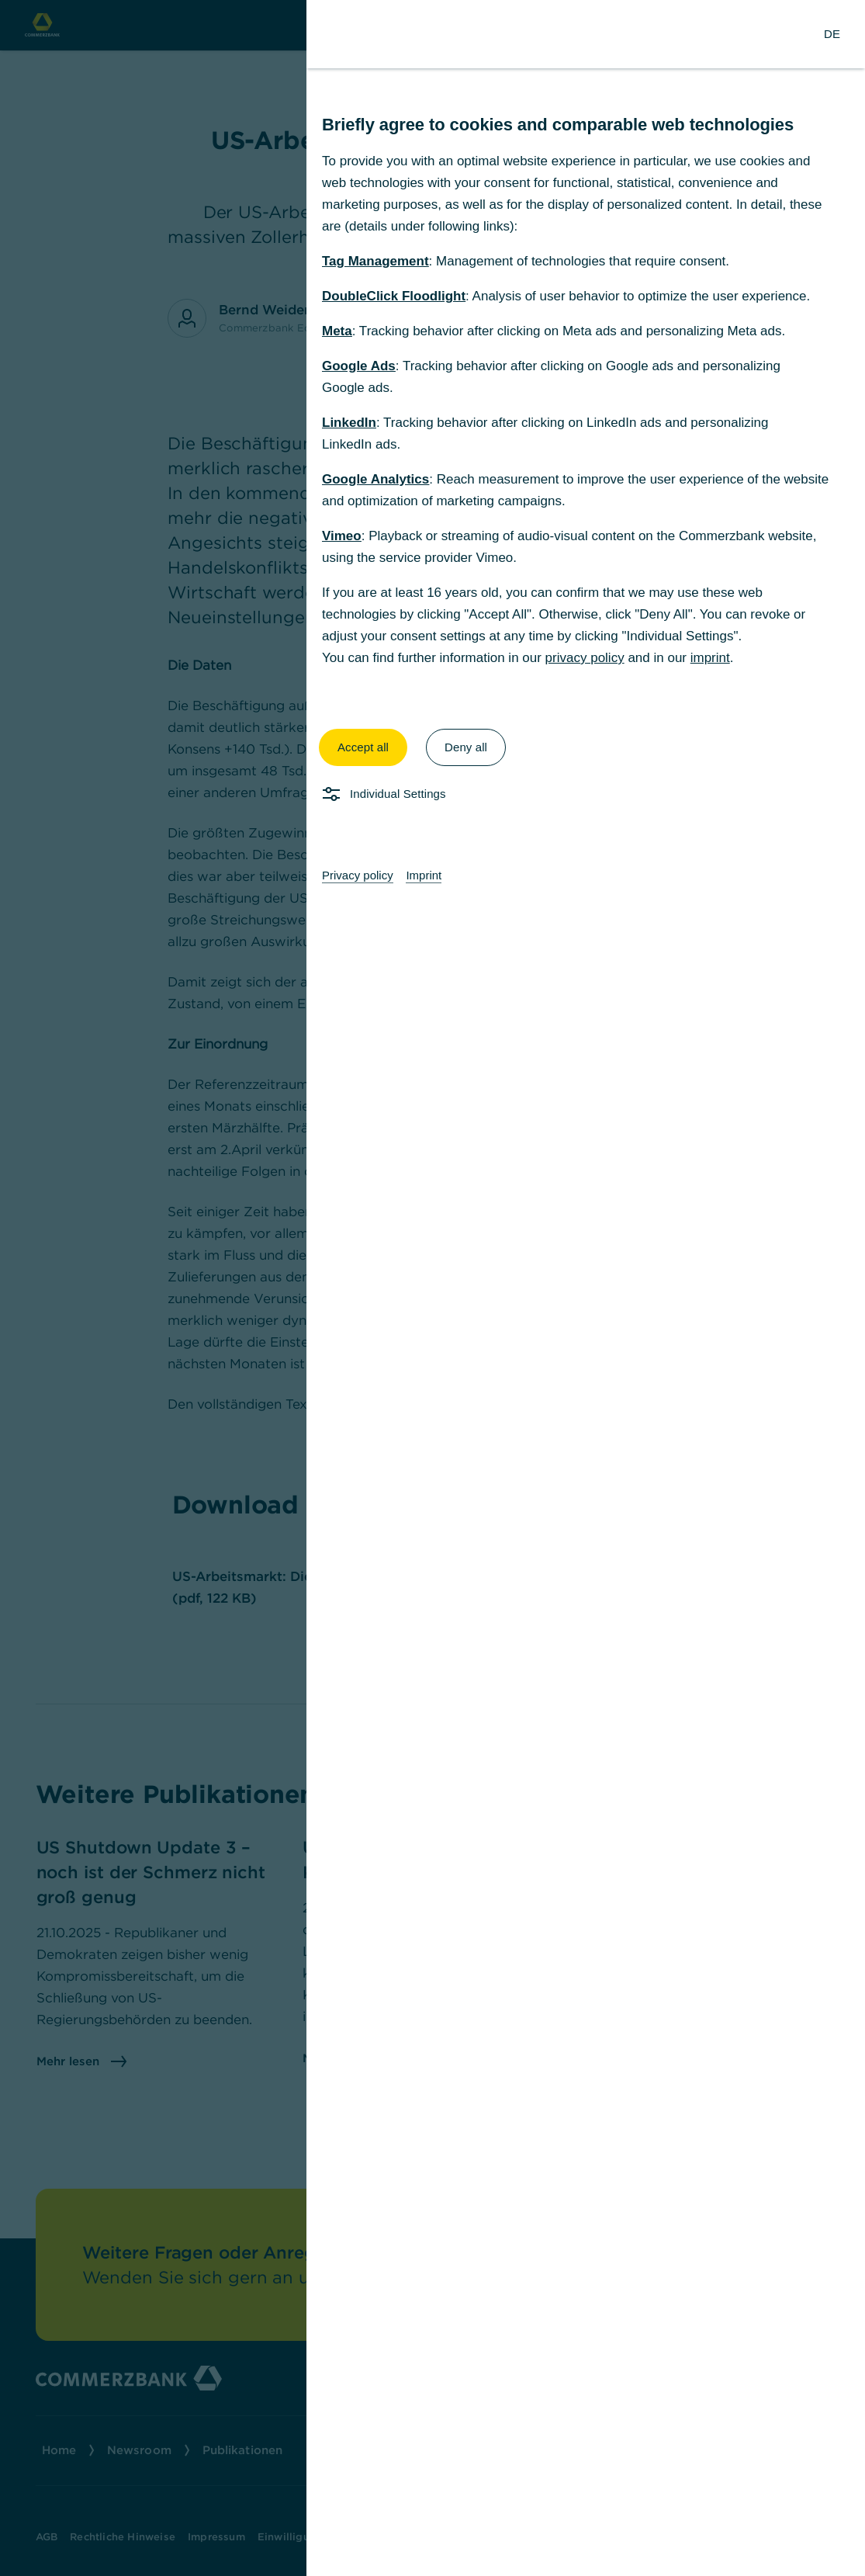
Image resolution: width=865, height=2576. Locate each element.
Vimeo (342, 536)
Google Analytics (375, 479)
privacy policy (585, 657)
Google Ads (359, 366)
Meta (337, 331)
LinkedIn (349, 422)
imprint (710, 657)
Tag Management (375, 261)
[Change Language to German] (832, 34)
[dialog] (432, 1288)
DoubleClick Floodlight (393, 296)
